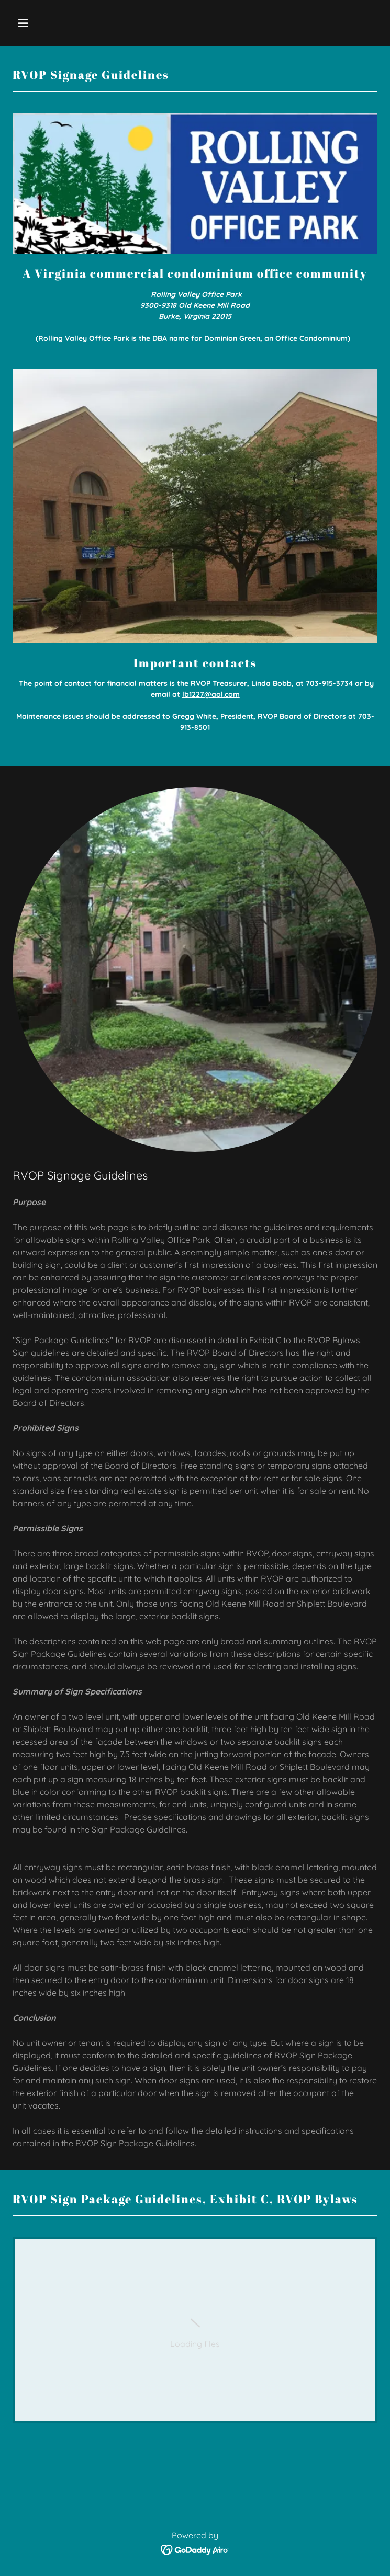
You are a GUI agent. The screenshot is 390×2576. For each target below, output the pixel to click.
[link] (195, 2330)
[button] (54, 23)
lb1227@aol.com (211, 694)
